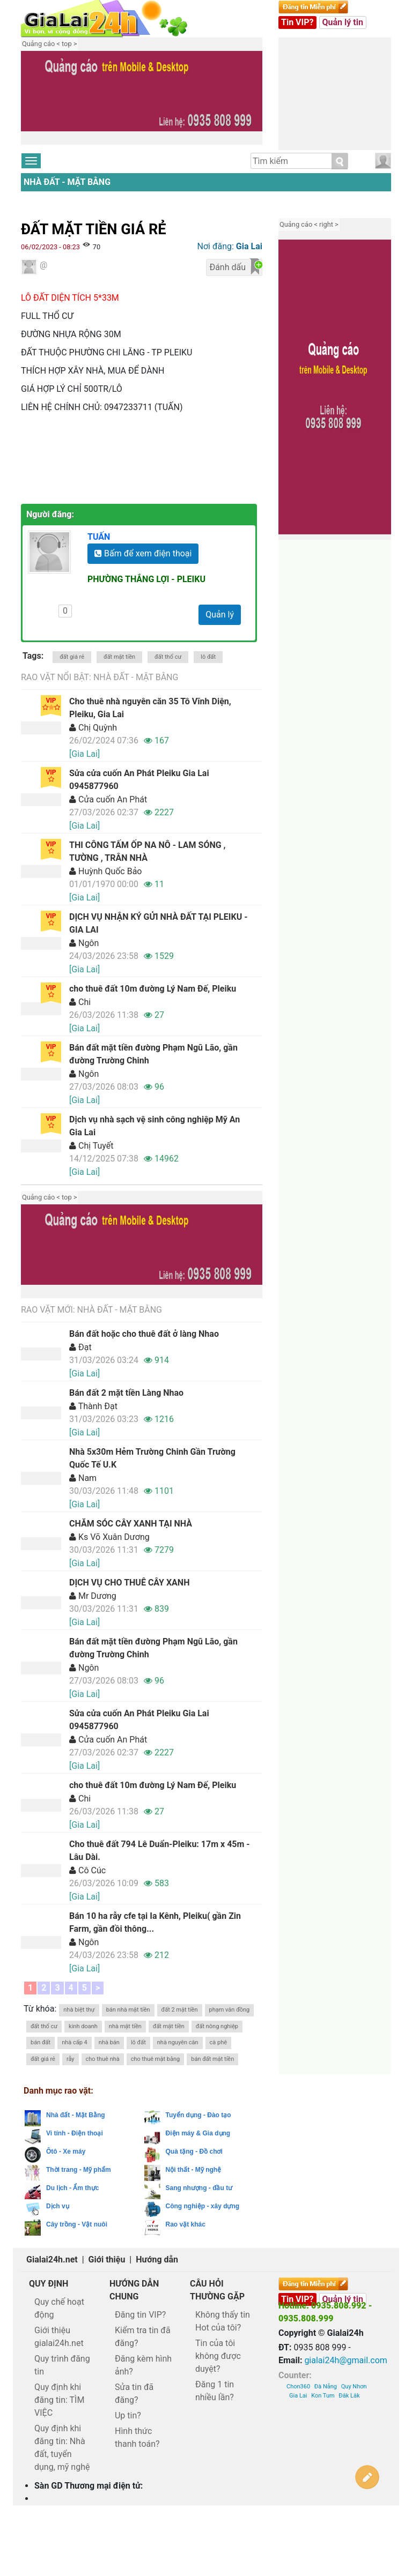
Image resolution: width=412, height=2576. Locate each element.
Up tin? (128, 2415)
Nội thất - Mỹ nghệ (194, 2169)
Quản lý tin (342, 22)
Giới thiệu (107, 2259)
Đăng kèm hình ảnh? (143, 2365)
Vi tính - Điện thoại (74, 2133)
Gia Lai (298, 2395)
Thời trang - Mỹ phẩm (78, 2169)
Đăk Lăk (349, 2395)
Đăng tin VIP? (140, 2315)
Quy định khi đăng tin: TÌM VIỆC (59, 2400)
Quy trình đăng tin (62, 2365)
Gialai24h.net (52, 2259)
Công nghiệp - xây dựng (203, 2206)
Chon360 (298, 2386)
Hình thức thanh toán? (137, 2437)
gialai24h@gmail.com (345, 2360)
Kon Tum (322, 2395)
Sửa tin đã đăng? (134, 2393)
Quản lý (219, 614)
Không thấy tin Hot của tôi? (222, 2321)
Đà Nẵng (325, 2386)
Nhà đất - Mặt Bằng (67, 182)
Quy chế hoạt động (59, 2308)
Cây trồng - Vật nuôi (76, 2224)
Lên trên (394, 2477)
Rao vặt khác (185, 2224)
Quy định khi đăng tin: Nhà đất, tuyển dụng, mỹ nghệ (62, 2447)
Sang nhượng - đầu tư (199, 2188)
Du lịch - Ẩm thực (72, 2188)
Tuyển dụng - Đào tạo (198, 2115)
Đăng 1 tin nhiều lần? (214, 2390)
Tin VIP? (297, 22)
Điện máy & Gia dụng (198, 2133)
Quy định (48, 2284)
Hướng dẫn (157, 2259)
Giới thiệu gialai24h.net (59, 2336)
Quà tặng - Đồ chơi (194, 2151)
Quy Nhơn (354, 2386)
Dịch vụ (57, 2206)
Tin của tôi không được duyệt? (218, 2356)
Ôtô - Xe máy (65, 2151)
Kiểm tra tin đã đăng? (143, 2336)
